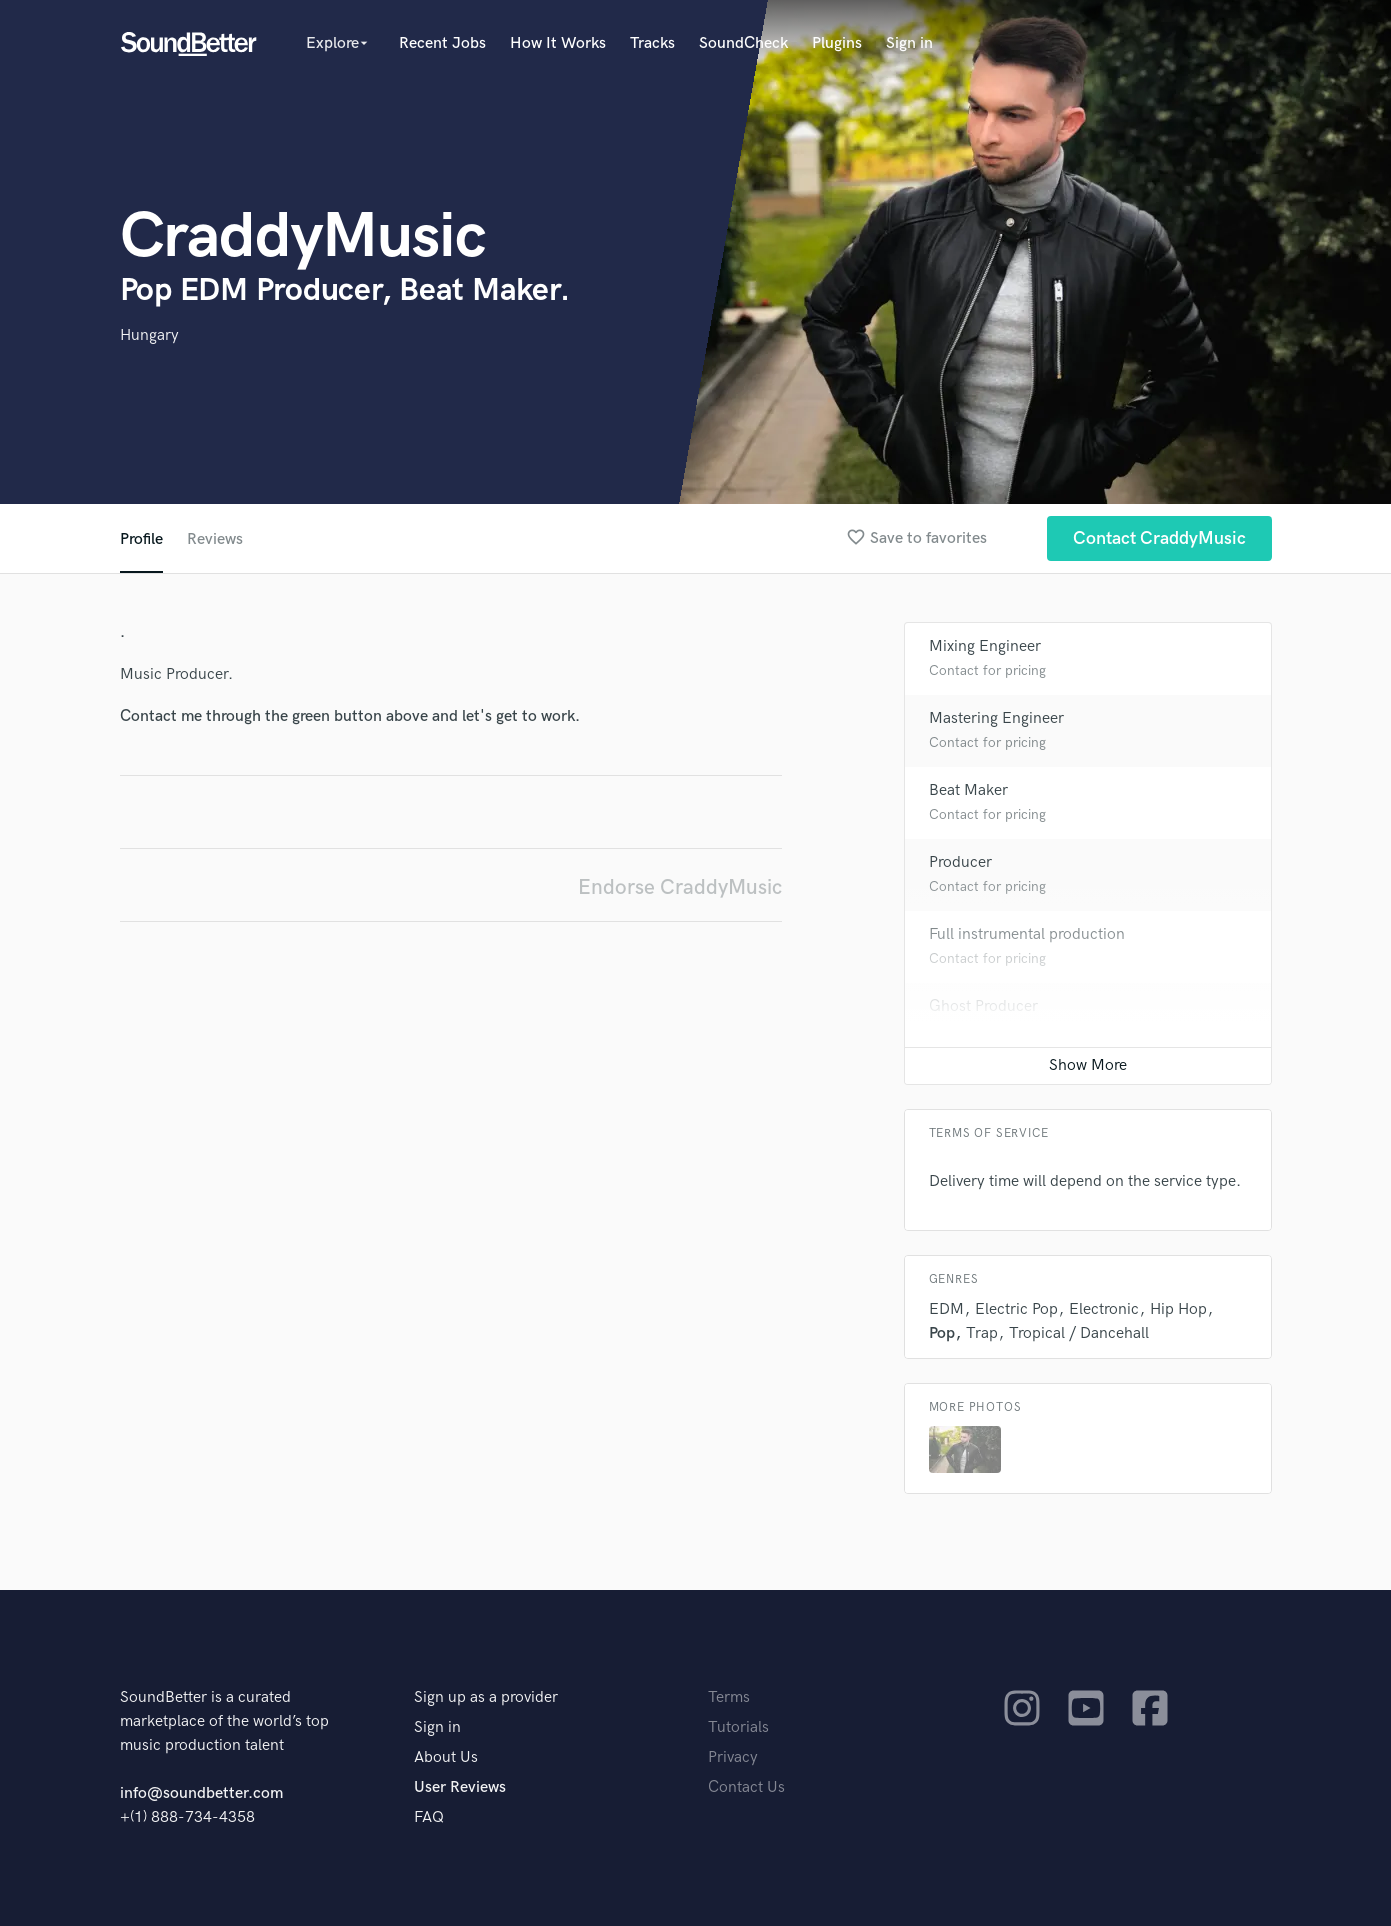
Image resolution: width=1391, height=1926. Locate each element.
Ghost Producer (983, 1006)
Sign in (909, 43)
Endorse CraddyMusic (680, 887)
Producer (960, 862)
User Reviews (460, 1787)
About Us (446, 1757)
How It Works (558, 43)
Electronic (1104, 1309)
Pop (942, 1333)
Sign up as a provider (486, 1697)
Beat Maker (968, 790)
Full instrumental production (1027, 934)
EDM (946, 1309)
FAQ (429, 1817)
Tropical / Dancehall (1079, 1333)
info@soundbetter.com (201, 1793)
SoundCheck (743, 43)
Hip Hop (1178, 1309)
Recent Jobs (442, 43)
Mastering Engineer (996, 718)
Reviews (215, 539)
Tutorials (738, 1727)
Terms (729, 1697)
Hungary (149, 335)
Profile (141, 539)
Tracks (652, 43)
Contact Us (746, 1787)
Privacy (733, 1757)
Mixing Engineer (985, 646)
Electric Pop (1016, 1309)
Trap (982, 1333)
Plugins (837, 43)
